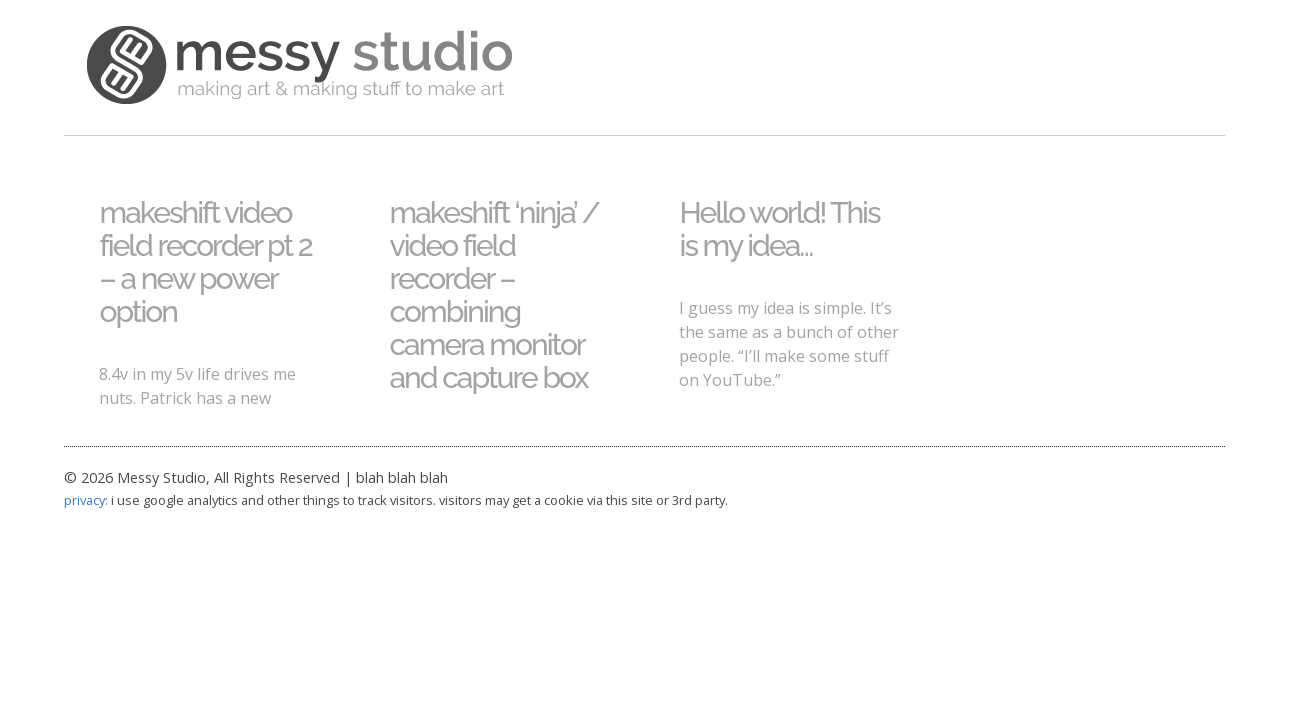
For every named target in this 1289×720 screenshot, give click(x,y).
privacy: (86, 500)
